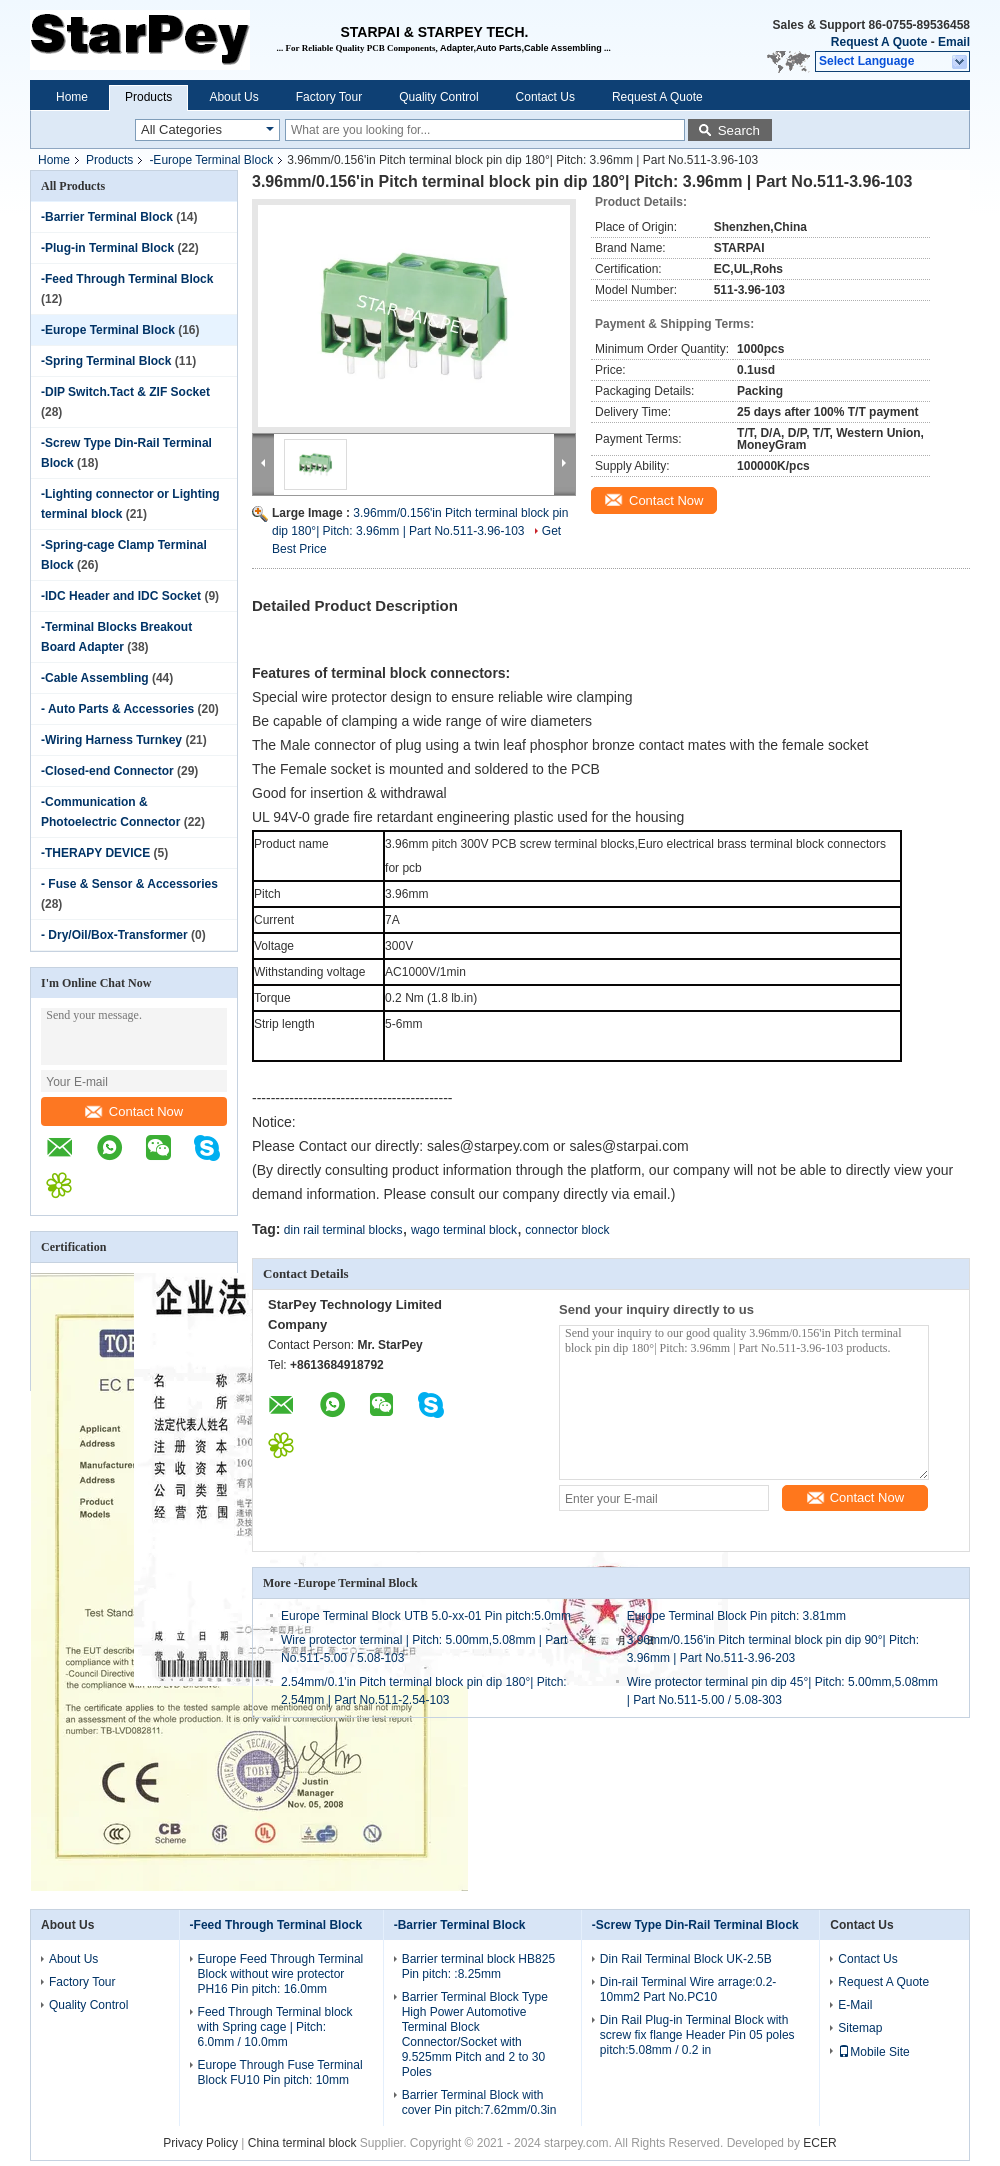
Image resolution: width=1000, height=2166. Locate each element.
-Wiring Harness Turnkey (111, 740)
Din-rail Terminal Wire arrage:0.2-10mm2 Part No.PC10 (688, 1989)
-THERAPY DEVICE (95, 853)
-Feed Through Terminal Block (127, 279)
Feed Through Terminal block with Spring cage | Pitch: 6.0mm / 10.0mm (275, 2027)
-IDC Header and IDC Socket (121, 596)
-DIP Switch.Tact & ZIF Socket (125, 392)
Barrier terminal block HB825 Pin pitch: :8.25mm (478, 1966)
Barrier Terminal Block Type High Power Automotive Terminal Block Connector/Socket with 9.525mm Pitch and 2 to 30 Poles (475, 2034)
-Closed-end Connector (107, 771)
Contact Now (134, 1111)
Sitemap (860, 2028)
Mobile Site (873, 2052)
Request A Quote (879, 42)
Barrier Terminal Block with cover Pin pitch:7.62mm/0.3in (479, 2102)
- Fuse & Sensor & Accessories (129, 884)
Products (148, 97)
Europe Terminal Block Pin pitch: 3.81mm (736, 1616)
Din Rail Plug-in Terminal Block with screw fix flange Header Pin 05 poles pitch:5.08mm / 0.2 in (697, 2035)
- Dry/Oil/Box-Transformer (114, 935)
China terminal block (302, 2143)
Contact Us (545, 97)
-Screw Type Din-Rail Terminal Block (695, 1925)
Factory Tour (329, 97)
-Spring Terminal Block (106, 361)
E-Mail (855, 2005)
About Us (233, 97)
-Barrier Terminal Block (107, 217)
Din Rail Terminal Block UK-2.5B (686, 1959)
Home (72, 97)
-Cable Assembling (95, 678)
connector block (567, 1230)
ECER (819, 2143)
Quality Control (438, 97)
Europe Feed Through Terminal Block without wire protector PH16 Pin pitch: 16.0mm (281, 1974)
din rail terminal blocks (343, 1230)
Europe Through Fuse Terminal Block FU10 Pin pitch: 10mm (280, 2072)
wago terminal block (464, 1230)
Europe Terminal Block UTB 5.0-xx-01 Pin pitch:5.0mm (426, 1616)
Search (739, 130)
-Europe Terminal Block (211, 160)
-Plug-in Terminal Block (107, 248)
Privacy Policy (200, 2143)
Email (954, 42)
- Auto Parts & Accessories (117, 709)
